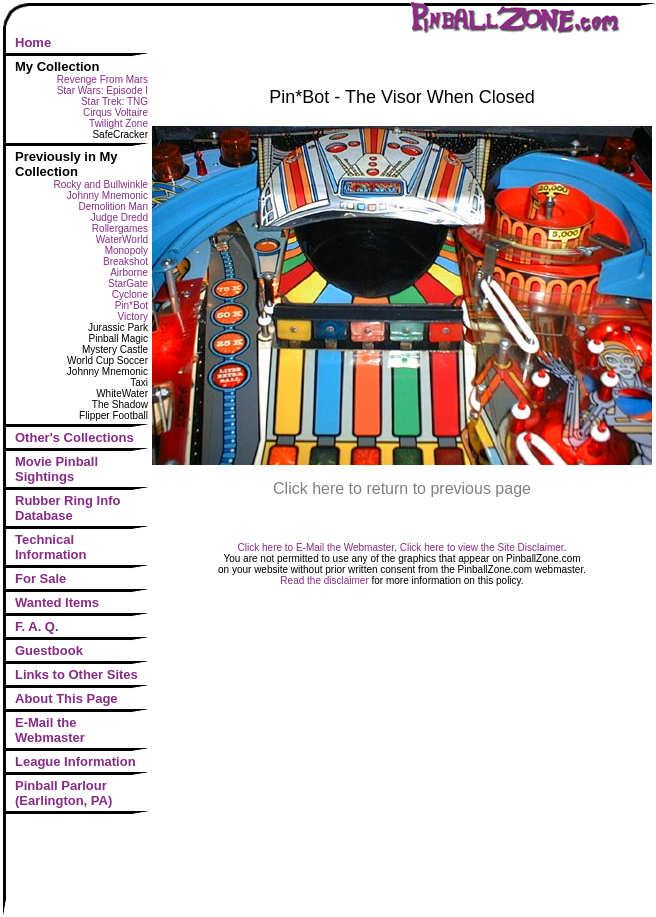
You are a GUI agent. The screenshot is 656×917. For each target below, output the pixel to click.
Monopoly (126, 250)
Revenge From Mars (102, 79)
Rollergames (120, 228)
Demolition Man (113, 206)
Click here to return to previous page (402, 488)
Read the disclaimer (324, 580)
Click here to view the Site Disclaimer (482, 547)
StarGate (128, 283)
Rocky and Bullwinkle (101, 184)
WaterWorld (122, 239)
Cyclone (130, 294)
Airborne (129, 272)
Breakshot (125, 261)
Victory (133, 316)
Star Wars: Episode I (102, 90)
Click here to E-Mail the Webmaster (316, 547)
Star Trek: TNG (114, 101)
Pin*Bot (131, 305)
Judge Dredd (119, 217)
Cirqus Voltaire (115, 112)
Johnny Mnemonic (107, 195)
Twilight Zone (118, 123)
